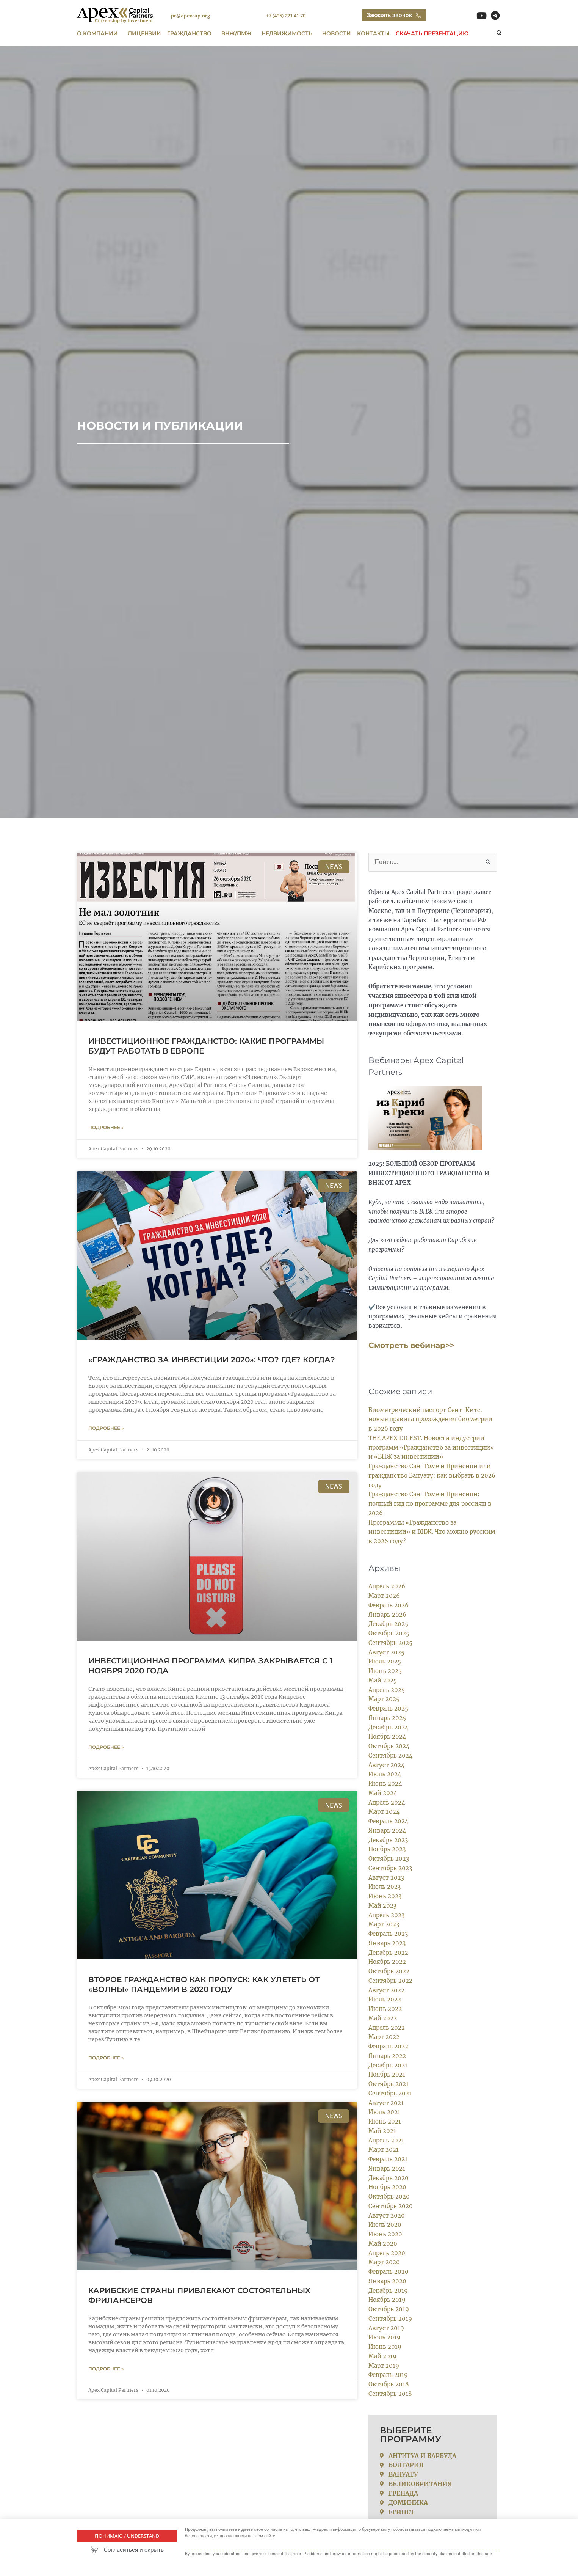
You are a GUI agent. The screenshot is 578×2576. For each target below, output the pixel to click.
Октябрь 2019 (388, 2309)
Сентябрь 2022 (390, 1980)
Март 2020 (384, 2262)
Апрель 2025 (386, 1689)
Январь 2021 (386, 2168)
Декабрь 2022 (388, 1952)
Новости (336, 33)
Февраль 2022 (388, 2046)
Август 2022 (386, 1990)
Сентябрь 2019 (390, 2318)
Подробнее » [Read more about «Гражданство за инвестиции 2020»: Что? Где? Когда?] (106, 1428)
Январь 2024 (387, 1830)
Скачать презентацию (432, 33)
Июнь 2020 (385, 2234)
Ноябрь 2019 (387, 2299)
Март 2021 (383, 2149)
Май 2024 (382, 1793)
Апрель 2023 (386, 1915)
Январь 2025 (387, 1718)
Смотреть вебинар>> (411, 1345)
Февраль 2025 (388, 1708)
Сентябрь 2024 (390, 1755)
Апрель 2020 (386, 2253)
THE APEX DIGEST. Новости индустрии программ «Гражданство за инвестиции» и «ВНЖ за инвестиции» (431, 1447)
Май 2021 (382, 2131)
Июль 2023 (384, 1886)
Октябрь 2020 (389, 2196)
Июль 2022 (384, 1999)
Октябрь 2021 (388, 2084)
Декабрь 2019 (388, 2290)
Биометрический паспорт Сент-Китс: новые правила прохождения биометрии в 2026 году (430, 1419)
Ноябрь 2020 (387, 2187)
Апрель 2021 (386, 2140)
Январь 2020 (387, 2281)
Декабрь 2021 (387, 2065)
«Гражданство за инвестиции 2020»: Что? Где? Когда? (211, 1360)
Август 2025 (386, 1652)
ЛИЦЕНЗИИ (144, 33)
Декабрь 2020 (388, 2178)
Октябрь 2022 (388, 1971)
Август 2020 (386, 2215)
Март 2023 (383, 1924)
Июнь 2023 (384, 1896)
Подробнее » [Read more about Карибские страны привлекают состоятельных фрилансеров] (106, 2370)
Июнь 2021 (384, 2121)
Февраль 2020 (388, 2271)
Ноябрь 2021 (386, 2074)
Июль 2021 (384, 2112)
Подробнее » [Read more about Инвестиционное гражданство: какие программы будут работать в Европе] (106, 1127)
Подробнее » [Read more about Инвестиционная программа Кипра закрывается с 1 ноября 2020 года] (106, 1748)
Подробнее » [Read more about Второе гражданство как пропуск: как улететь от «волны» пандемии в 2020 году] (106, 2059)
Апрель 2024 (386, 1802)
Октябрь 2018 (388, 2384)
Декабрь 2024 (388, 1727)
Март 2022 (383, 2036)
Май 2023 (382, 1905)
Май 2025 (382, 1680)
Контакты (373, 33)
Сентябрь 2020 (390, 2206)
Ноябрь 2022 (387, 1961)
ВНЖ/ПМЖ (238, 33)
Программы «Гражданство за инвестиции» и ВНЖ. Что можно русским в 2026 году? (431, 1532)
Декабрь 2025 (388, 1623)
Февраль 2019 (388, 2374)
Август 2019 (386, 2328)
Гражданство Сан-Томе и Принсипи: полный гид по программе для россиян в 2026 (430, 1504)
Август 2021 (386, 2102)
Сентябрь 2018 (390, 2393)
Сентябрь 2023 (390, 1868)
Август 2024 (386, 1765)
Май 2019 (382, 2356)
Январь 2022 (387, 2055)
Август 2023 (386, 1877)
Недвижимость (289, 33)
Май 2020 (382, 2243)
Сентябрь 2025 (390, 1642)
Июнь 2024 (385, 1783)
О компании (99, 33)
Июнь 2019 (384, 2346)
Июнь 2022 (385, 2008)
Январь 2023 (387, 1943)
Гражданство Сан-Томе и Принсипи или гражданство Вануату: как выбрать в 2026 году (431, 1475)
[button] (499, 33)
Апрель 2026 (386, 1586)
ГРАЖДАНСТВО (191, 33)
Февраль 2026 (388, 1605)
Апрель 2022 (386, 2027)
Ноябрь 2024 (387, 1736)
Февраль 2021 (387, 2159)
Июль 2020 (384, 2224)
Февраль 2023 (388, 1933)
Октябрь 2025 (388, 1633)
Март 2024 (384, 1811)
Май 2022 (382, 2018)
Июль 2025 (384, 1661)
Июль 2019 (384, 2337)
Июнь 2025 (385, 1670)
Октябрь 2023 (388, 1858)
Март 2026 (384, 1595)
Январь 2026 (387, 1614)
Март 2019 (383, 2365)
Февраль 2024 (388, 1821)
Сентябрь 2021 (390, 2093)
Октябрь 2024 (389, 1746)
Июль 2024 (384, 1774)
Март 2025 (383, 1699)
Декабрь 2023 (388, 1840)
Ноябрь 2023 (387, 1849)
